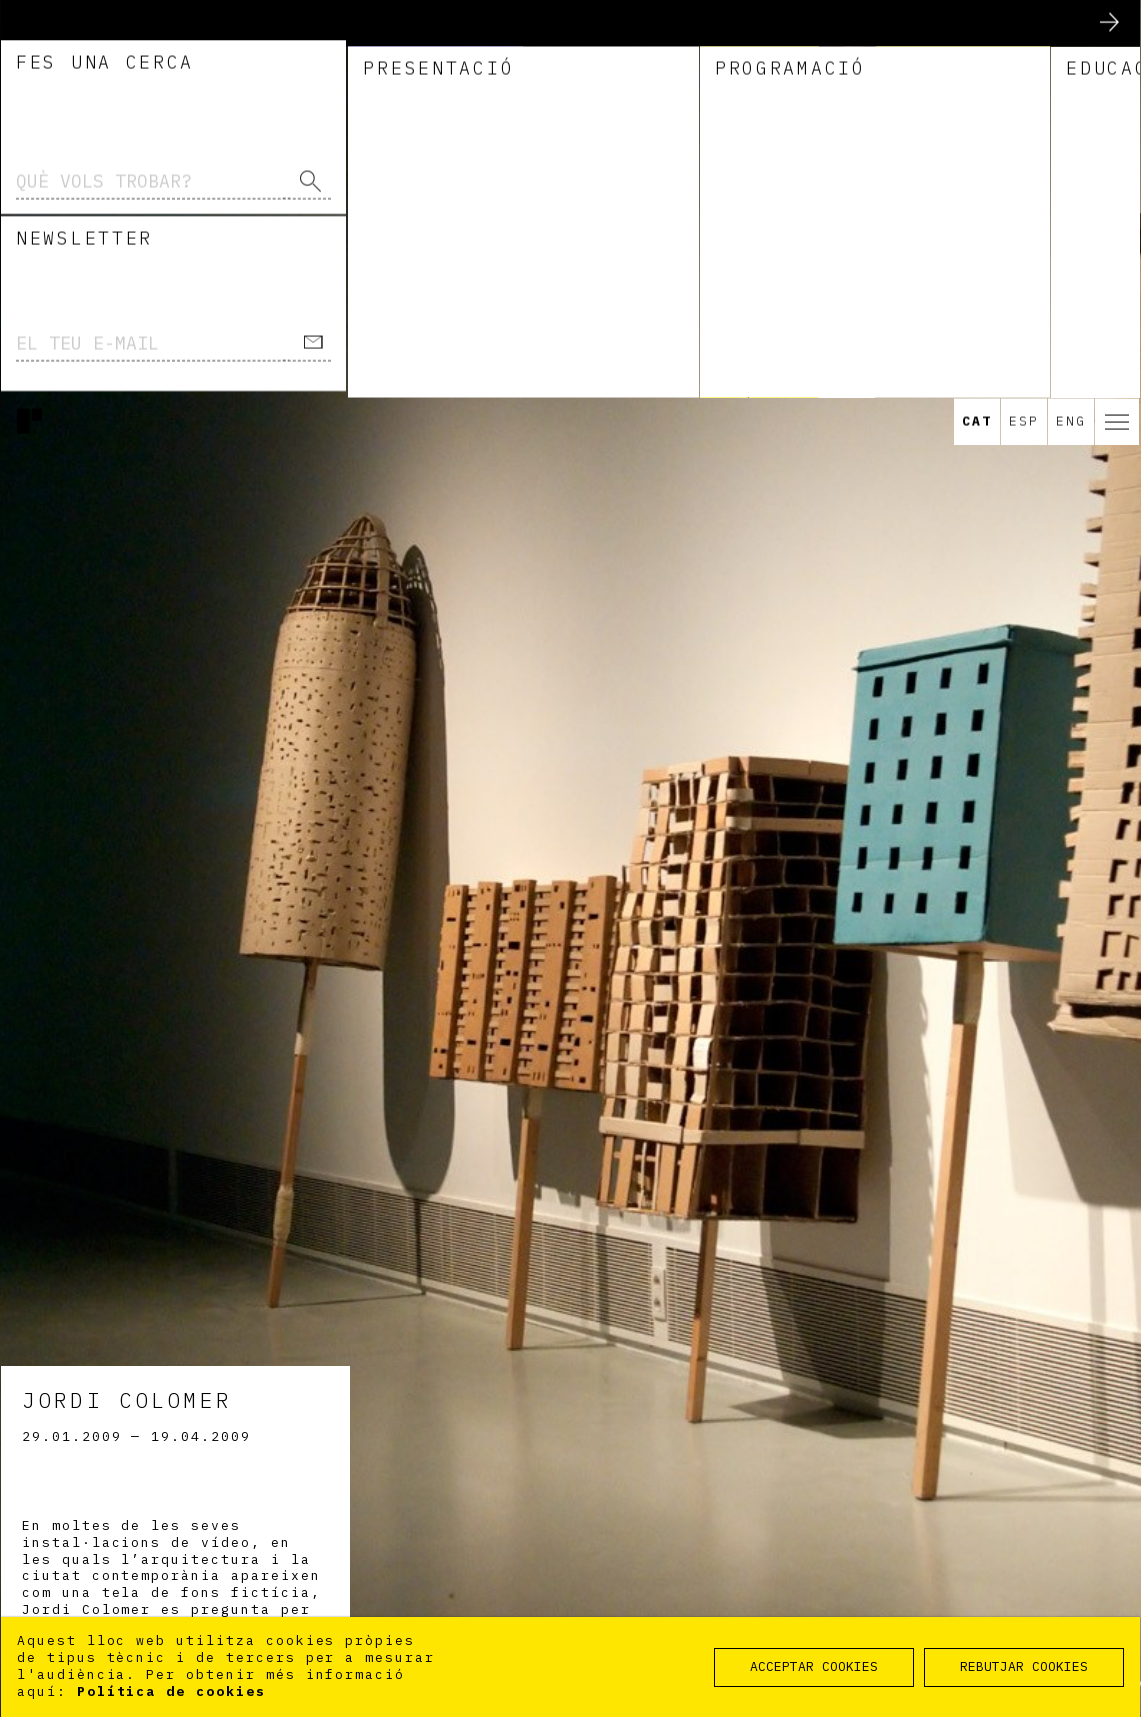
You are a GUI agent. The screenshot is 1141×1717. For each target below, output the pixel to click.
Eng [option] (1071, 23)
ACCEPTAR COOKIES (814, 1666)
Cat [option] (977, 23)
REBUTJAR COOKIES (1024, 1666)
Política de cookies (171, 1691)
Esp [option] (1024, 23)
